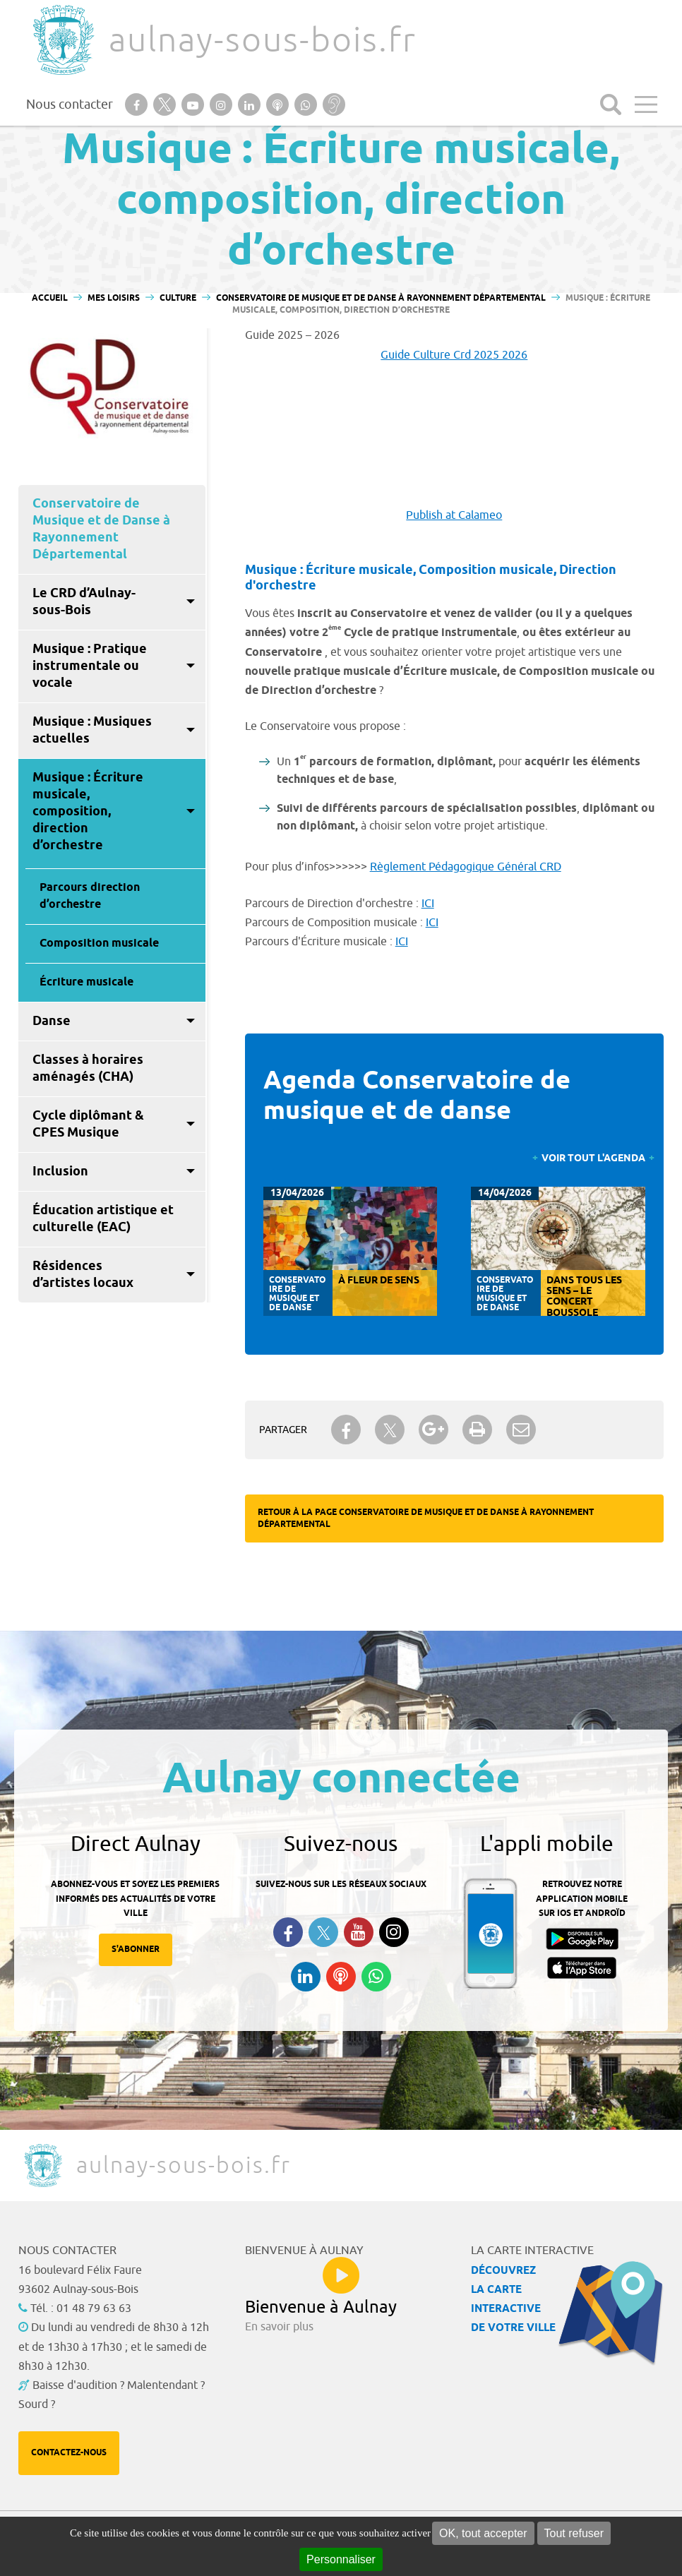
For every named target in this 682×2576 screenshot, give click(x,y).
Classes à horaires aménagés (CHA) (87, 1069)
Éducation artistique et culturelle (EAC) (103, 1219)
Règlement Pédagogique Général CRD (465, 867)
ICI (427, 904)
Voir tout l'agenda (593, 1159)
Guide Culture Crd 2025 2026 (454, 355)
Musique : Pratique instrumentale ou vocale (89, 666)
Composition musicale (99, 943)
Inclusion (60, 1171)
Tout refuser (574, 2533)
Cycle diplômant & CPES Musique (88, 1125)
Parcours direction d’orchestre (90, 896)
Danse (51, 1021)
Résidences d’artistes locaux (82, 1275)
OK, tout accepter (483, 2533)
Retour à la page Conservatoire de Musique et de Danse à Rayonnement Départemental (426, 1518)
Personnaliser (341, 2559)
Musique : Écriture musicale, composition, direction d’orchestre (87, 811)
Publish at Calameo (454, 515)
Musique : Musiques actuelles (92, 731)
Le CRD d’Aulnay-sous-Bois (84, 602)
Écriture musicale (86, 982)
